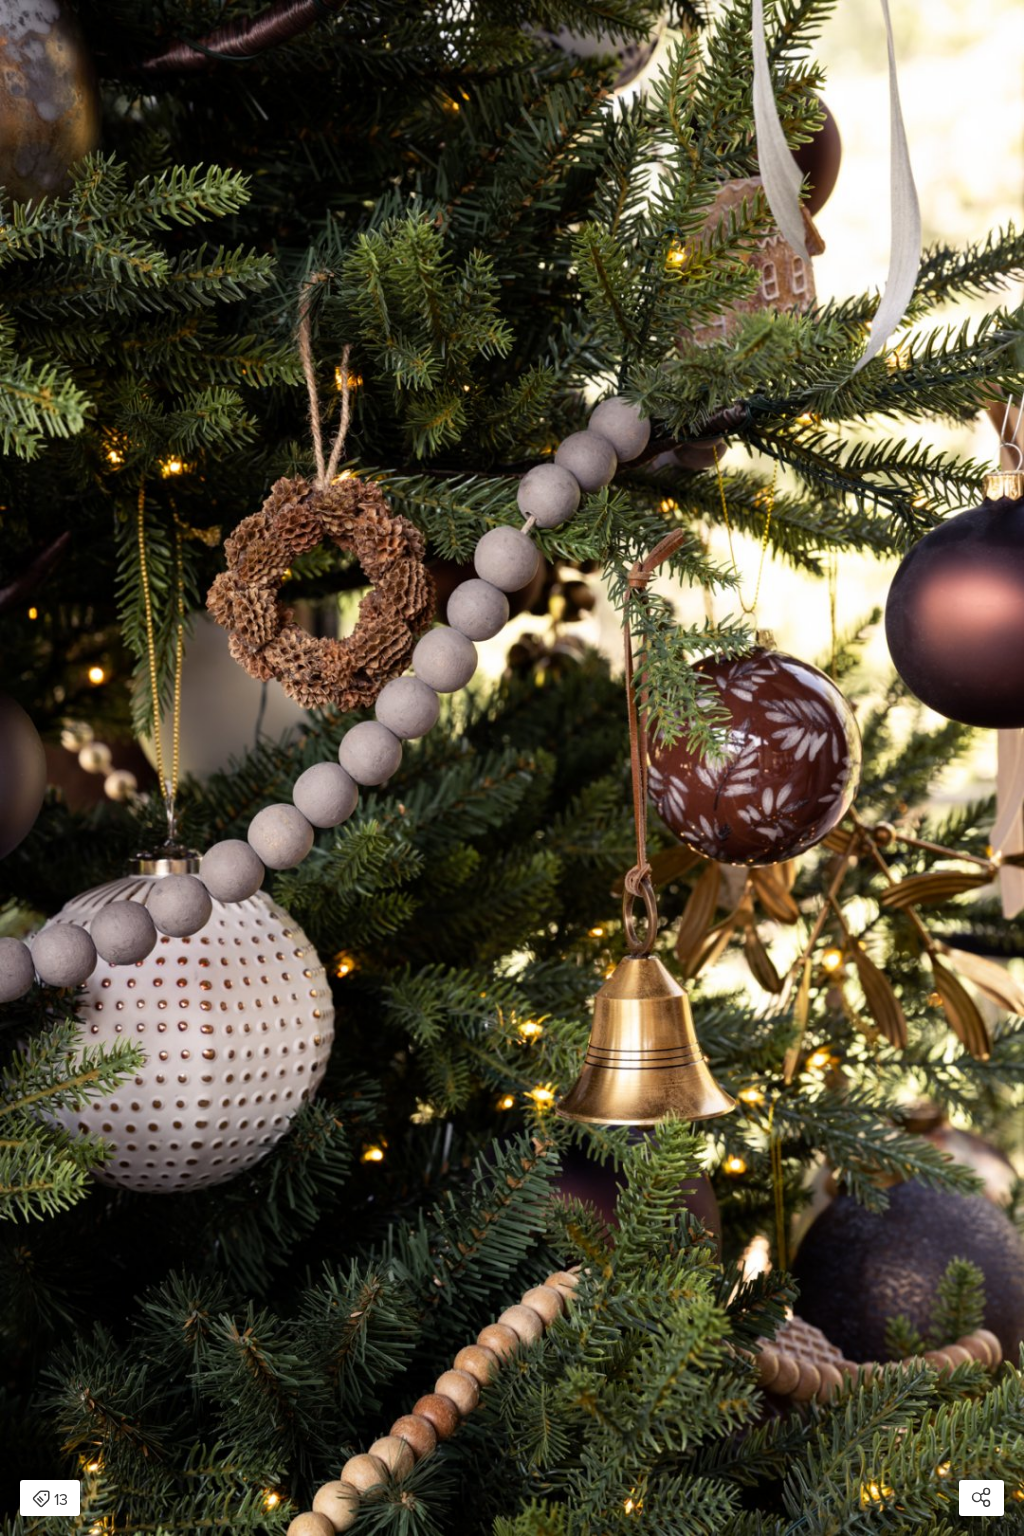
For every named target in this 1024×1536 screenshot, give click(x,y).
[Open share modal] (981, 1498)
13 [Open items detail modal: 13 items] (50, 1500)
